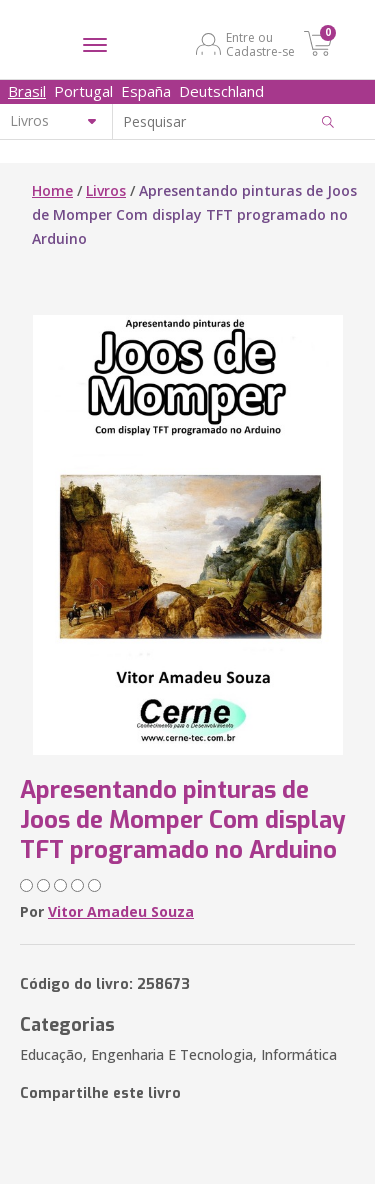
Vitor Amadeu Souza (121, 911)
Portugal (83, 91)
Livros (106, 190)
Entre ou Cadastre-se (260, 44)
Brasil (27, 91)
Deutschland (221, 91)
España (146, 91)
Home (52, 190)
